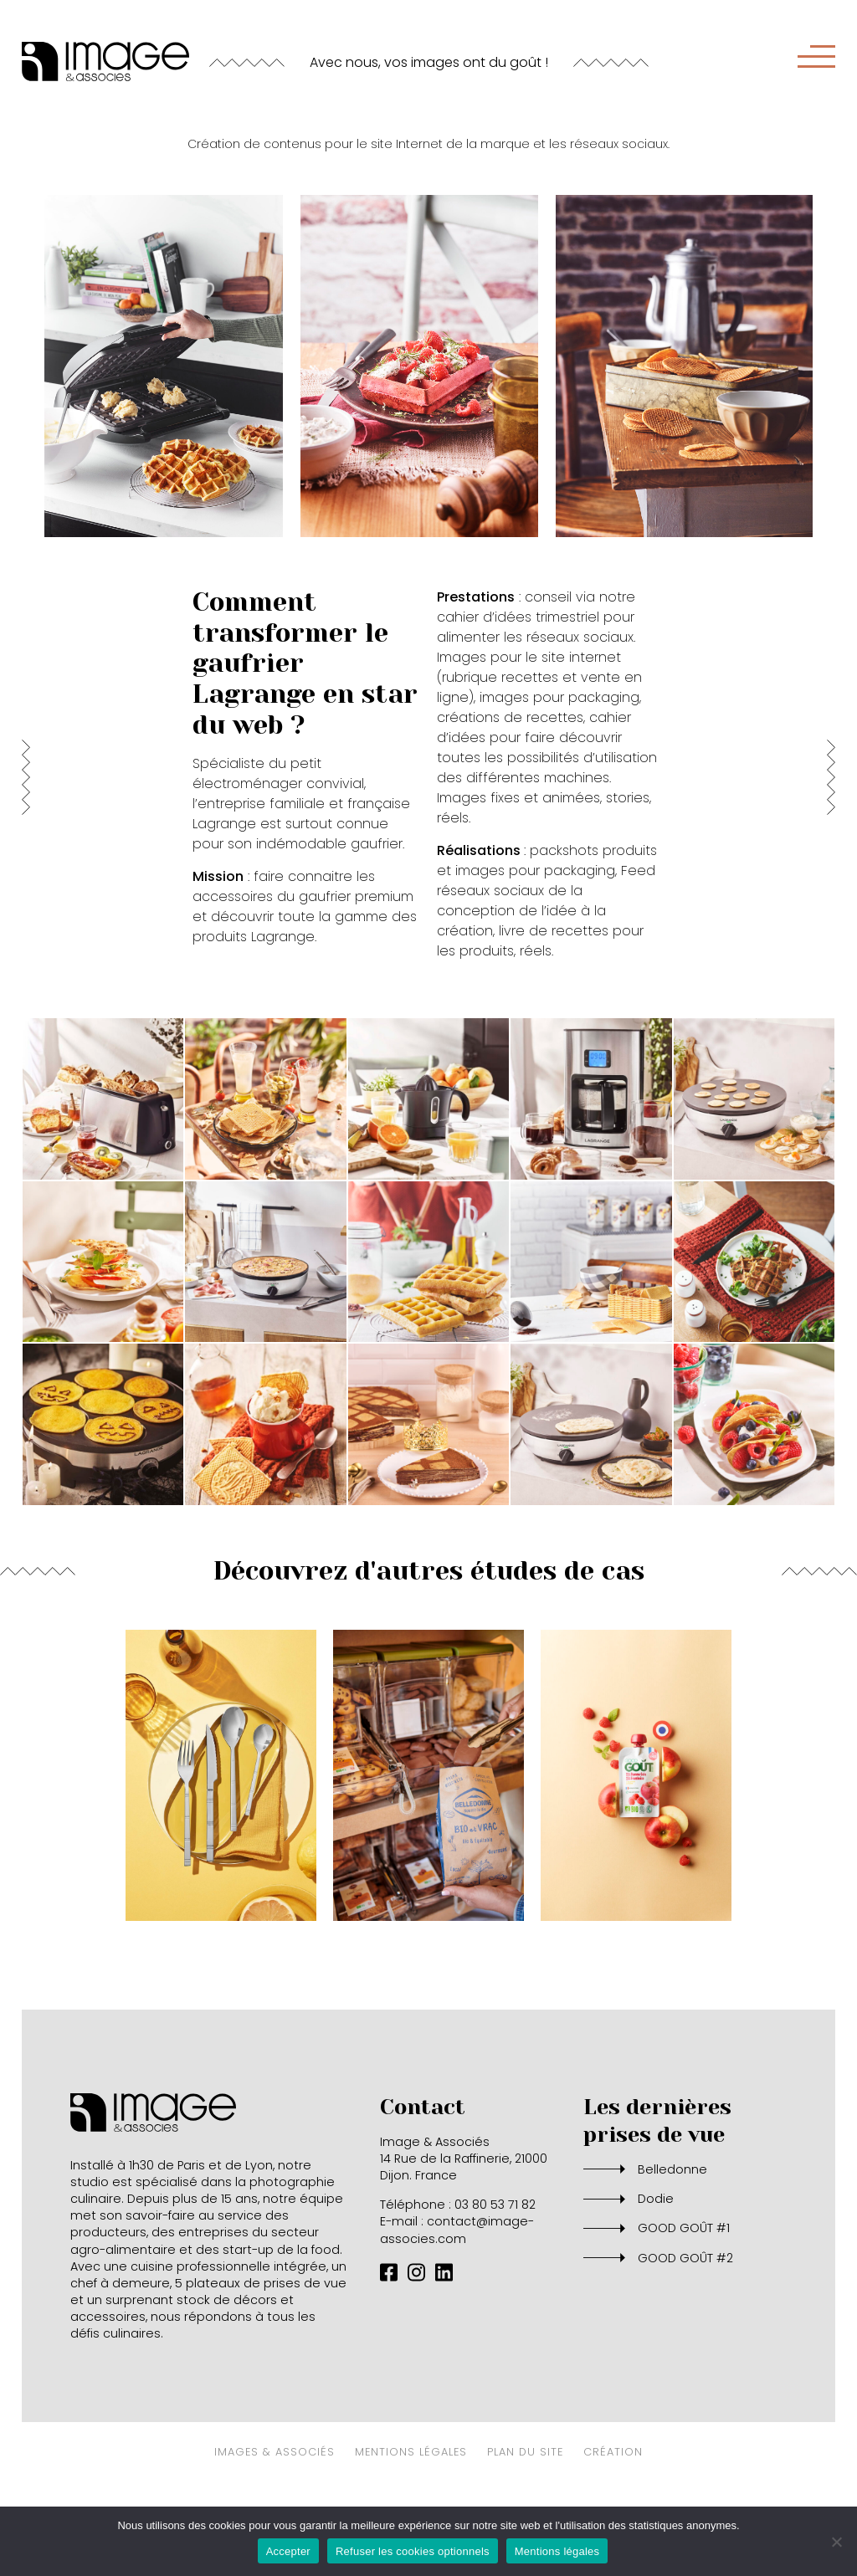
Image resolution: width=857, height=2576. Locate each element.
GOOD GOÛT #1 (684, 2302)
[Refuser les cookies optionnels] (836, 2541)
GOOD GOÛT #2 (685, 2331)
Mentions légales (557, 2551)
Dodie (656, 2273)
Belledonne (672, 2243)
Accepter (288, 2551)
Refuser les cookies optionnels (413, 2551)
